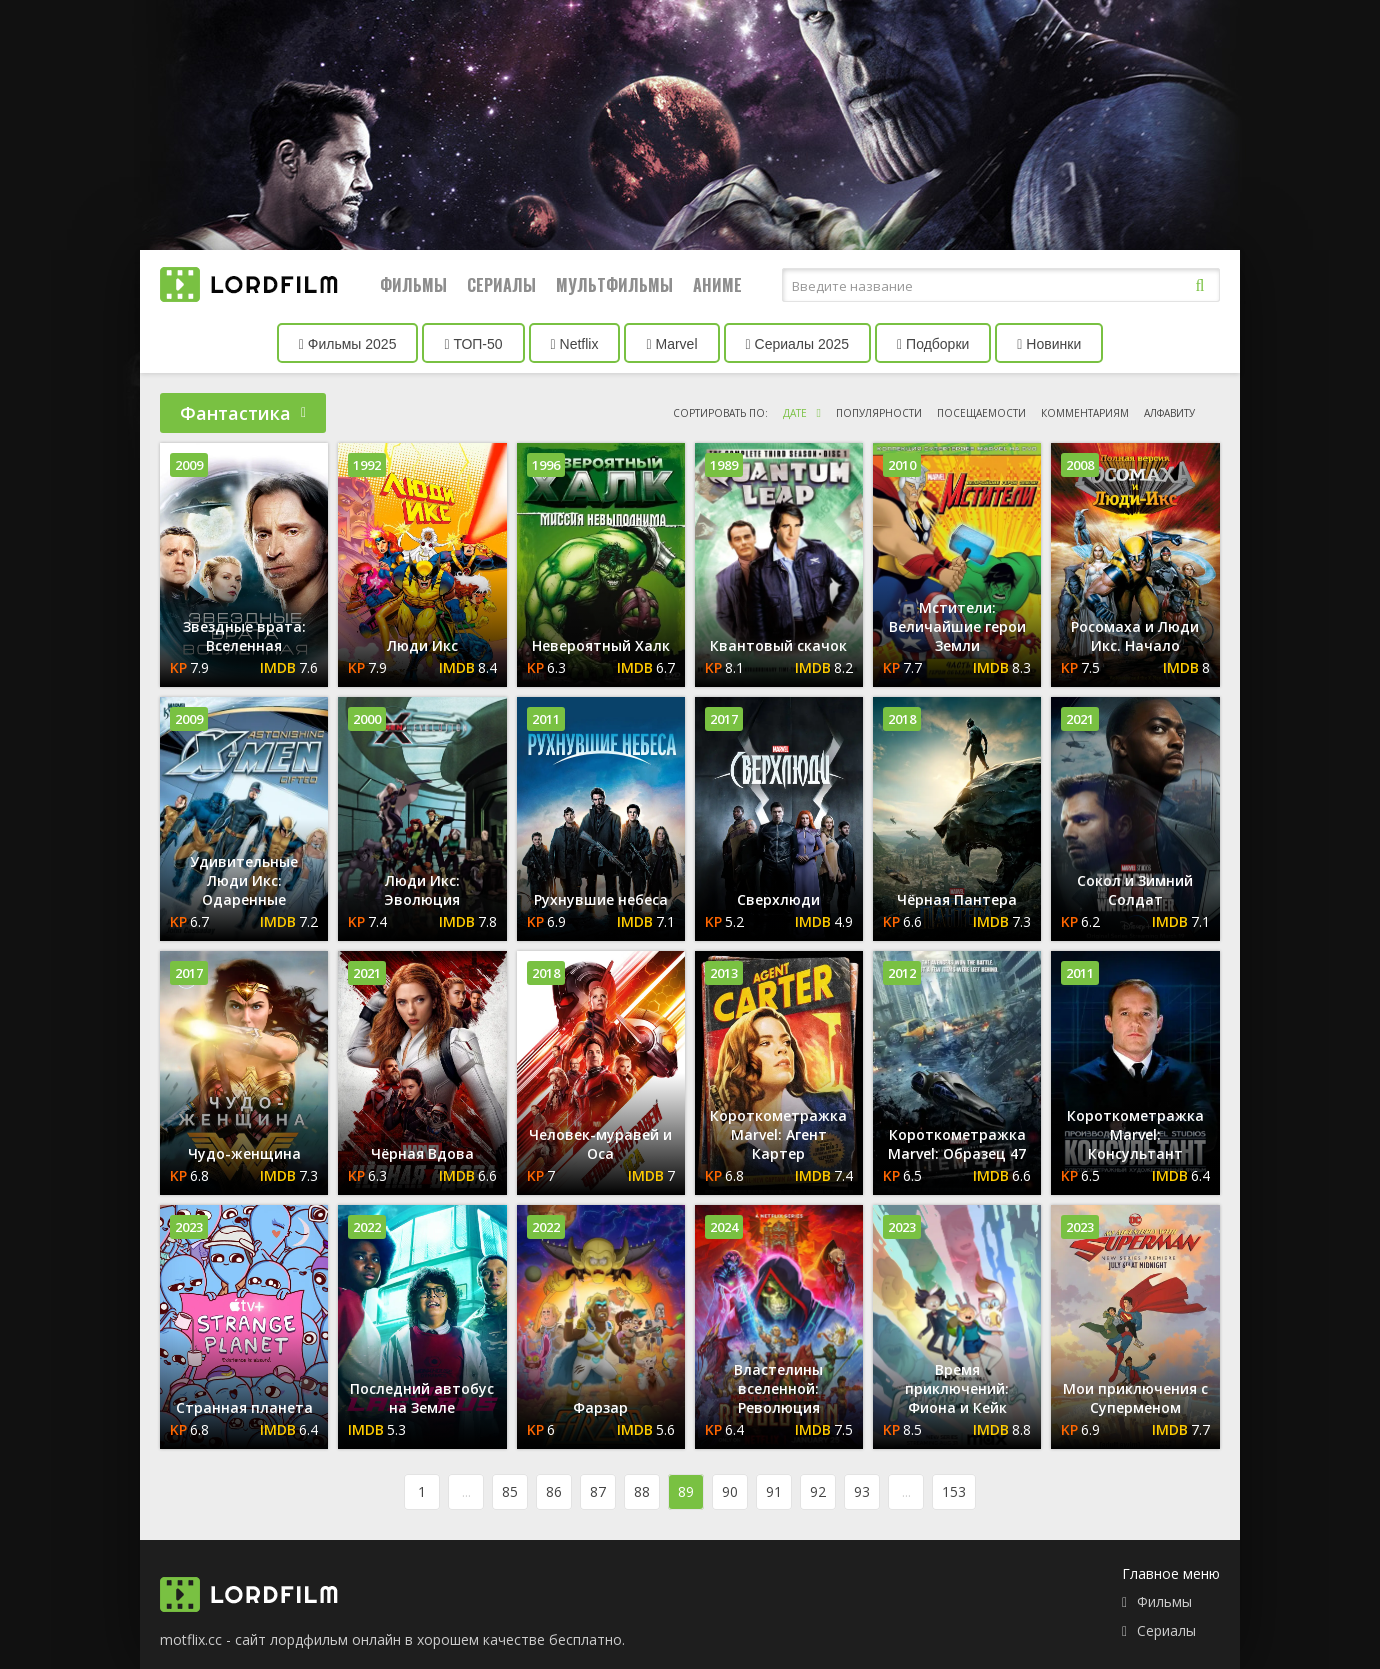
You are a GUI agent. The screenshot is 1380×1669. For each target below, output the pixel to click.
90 (730, 1491)
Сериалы (501, 285)
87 (598, 1491)
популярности (879, 413)
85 (510, 1491)
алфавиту (1169, 413)
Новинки (1049, 344)
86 (554, 1491)
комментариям (1085, 413)
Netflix (575, 344)
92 (818, 1491)
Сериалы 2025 (798, 344)
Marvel (671, 344)
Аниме (717, 285)
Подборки (933, 344)
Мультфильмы (614, 285)
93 (862, 1491)
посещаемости (981, 413)
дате (795, 413)
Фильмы (413, 285)
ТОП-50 (473, 344)
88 (642, 1491)
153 (954, 1491)
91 (774, 1491)
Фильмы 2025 (348, 344)
